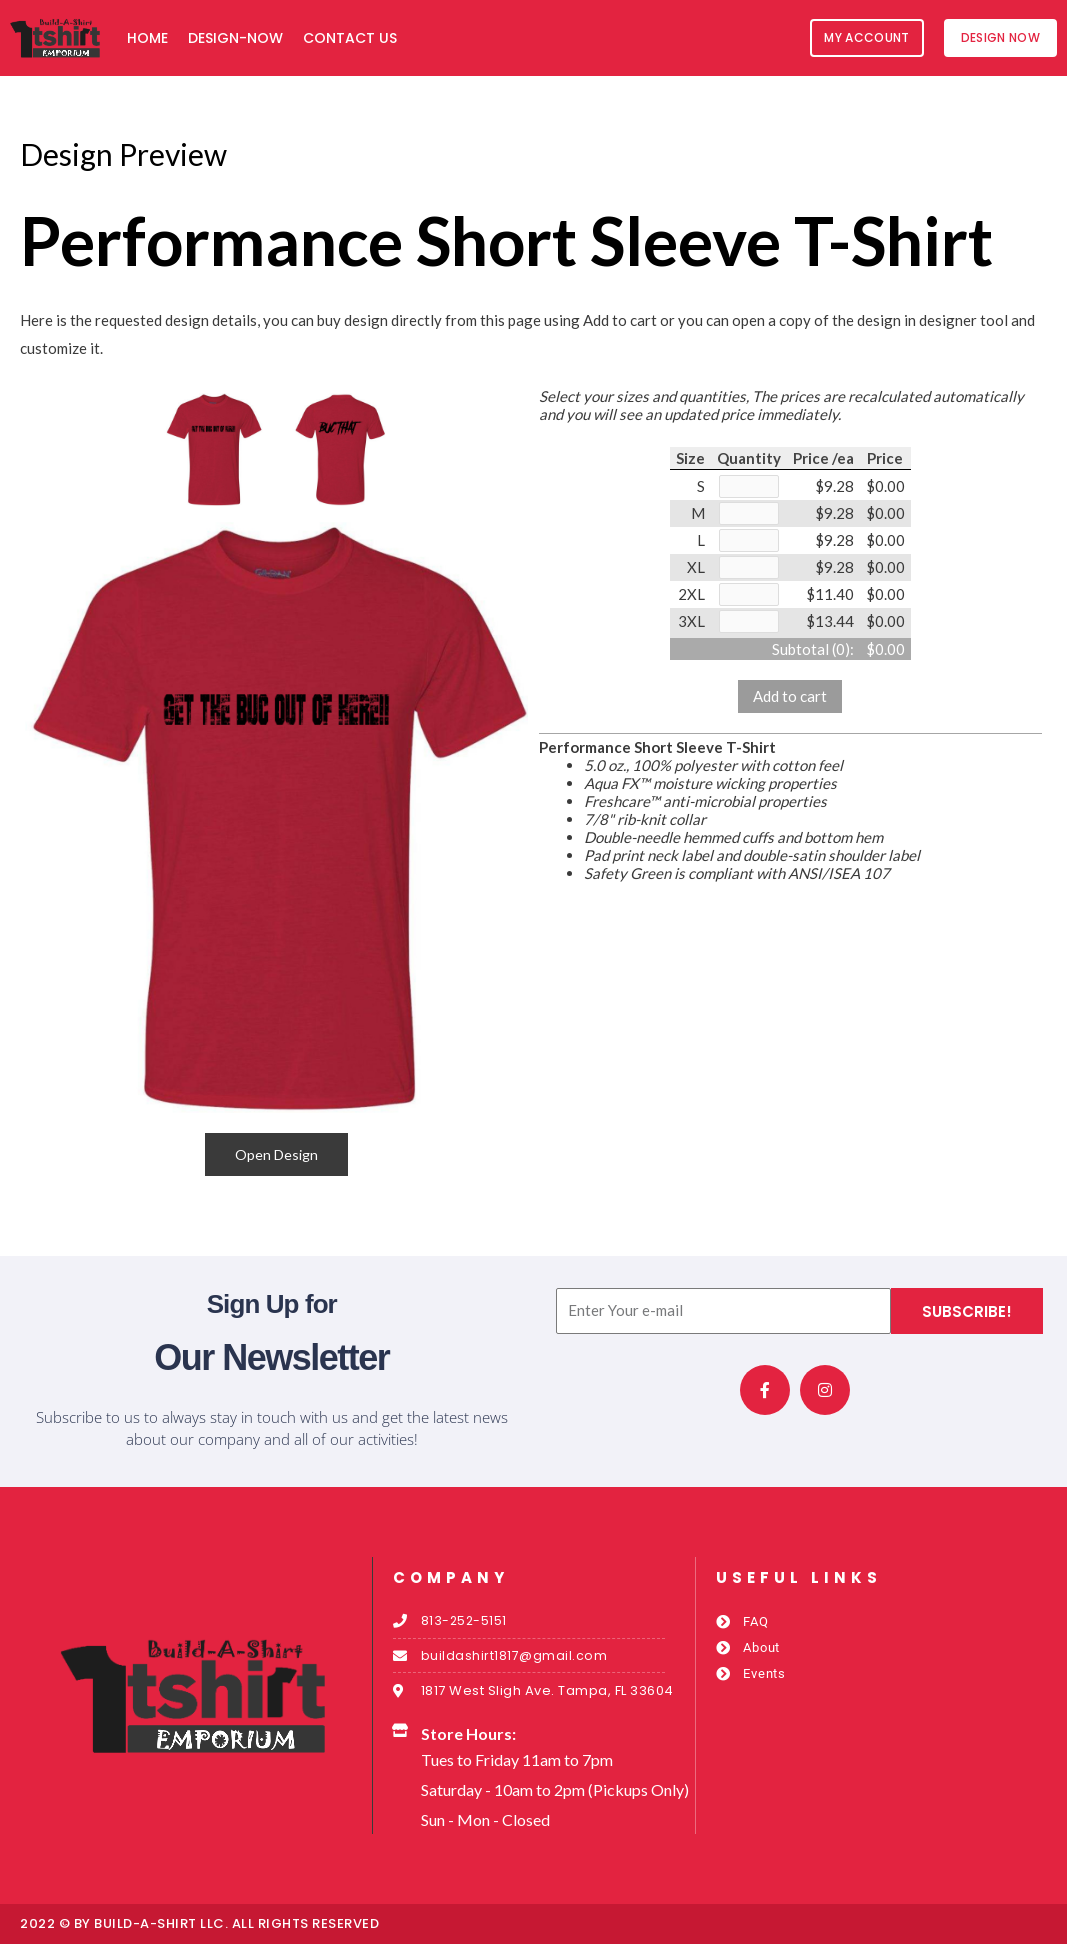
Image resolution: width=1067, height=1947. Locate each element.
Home (147, 38)
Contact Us (350, 38)
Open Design (276, 1155)
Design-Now (235, 38)
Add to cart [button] (790, 702)
